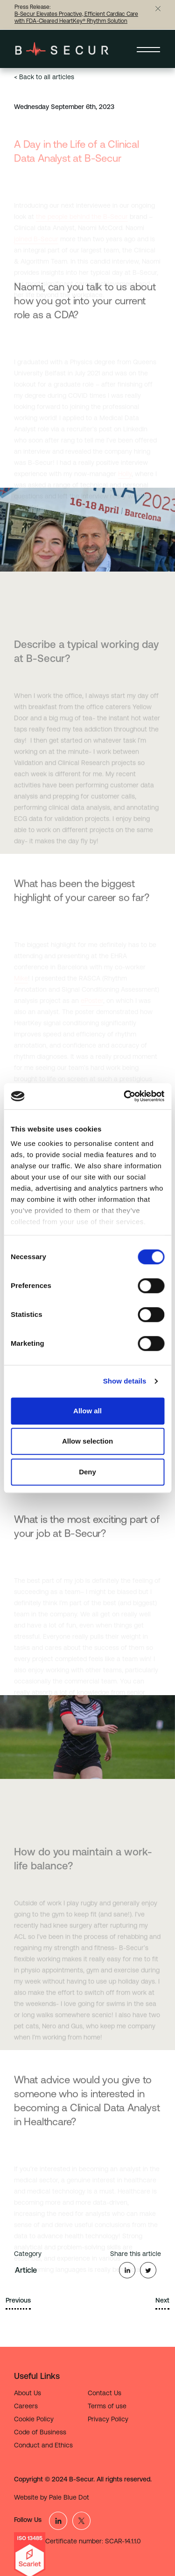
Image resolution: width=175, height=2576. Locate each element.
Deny (87, 1472)
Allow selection (87, 1441)
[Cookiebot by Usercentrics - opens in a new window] (124, 1096)
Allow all (87, 1411)
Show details (125, 1381)
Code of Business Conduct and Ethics (43, 2438)
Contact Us (104, 2393)
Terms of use (107, 2406)
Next (162, 2300)
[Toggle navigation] (148, 49)
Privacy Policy (108, 2419)
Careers (26, 2406)
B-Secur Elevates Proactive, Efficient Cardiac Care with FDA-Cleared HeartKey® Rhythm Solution (76, 17)
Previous (18, 2300)
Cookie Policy (34, 2419)
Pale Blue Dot (69, 2497)
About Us (27, 2393)
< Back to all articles (44, 77)
